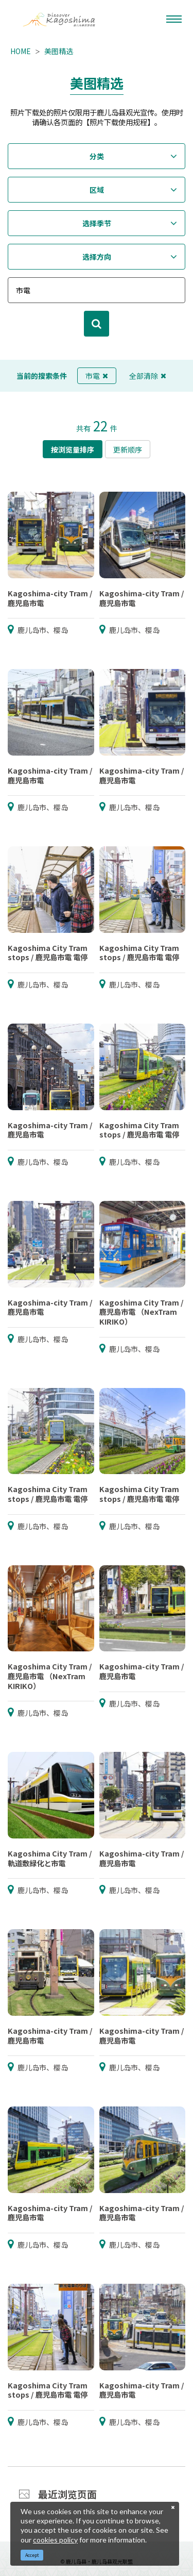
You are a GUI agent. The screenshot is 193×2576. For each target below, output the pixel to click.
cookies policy (55, 2539)
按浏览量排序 (72, 449)
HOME (20, 51)
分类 (97, 156)
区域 (97, 190)
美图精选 (58, 51)
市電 (96, 376)
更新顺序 (127, 449)
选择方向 (96, 257)
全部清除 (147, 376)
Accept (32, 2555)
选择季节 (96, 223)
